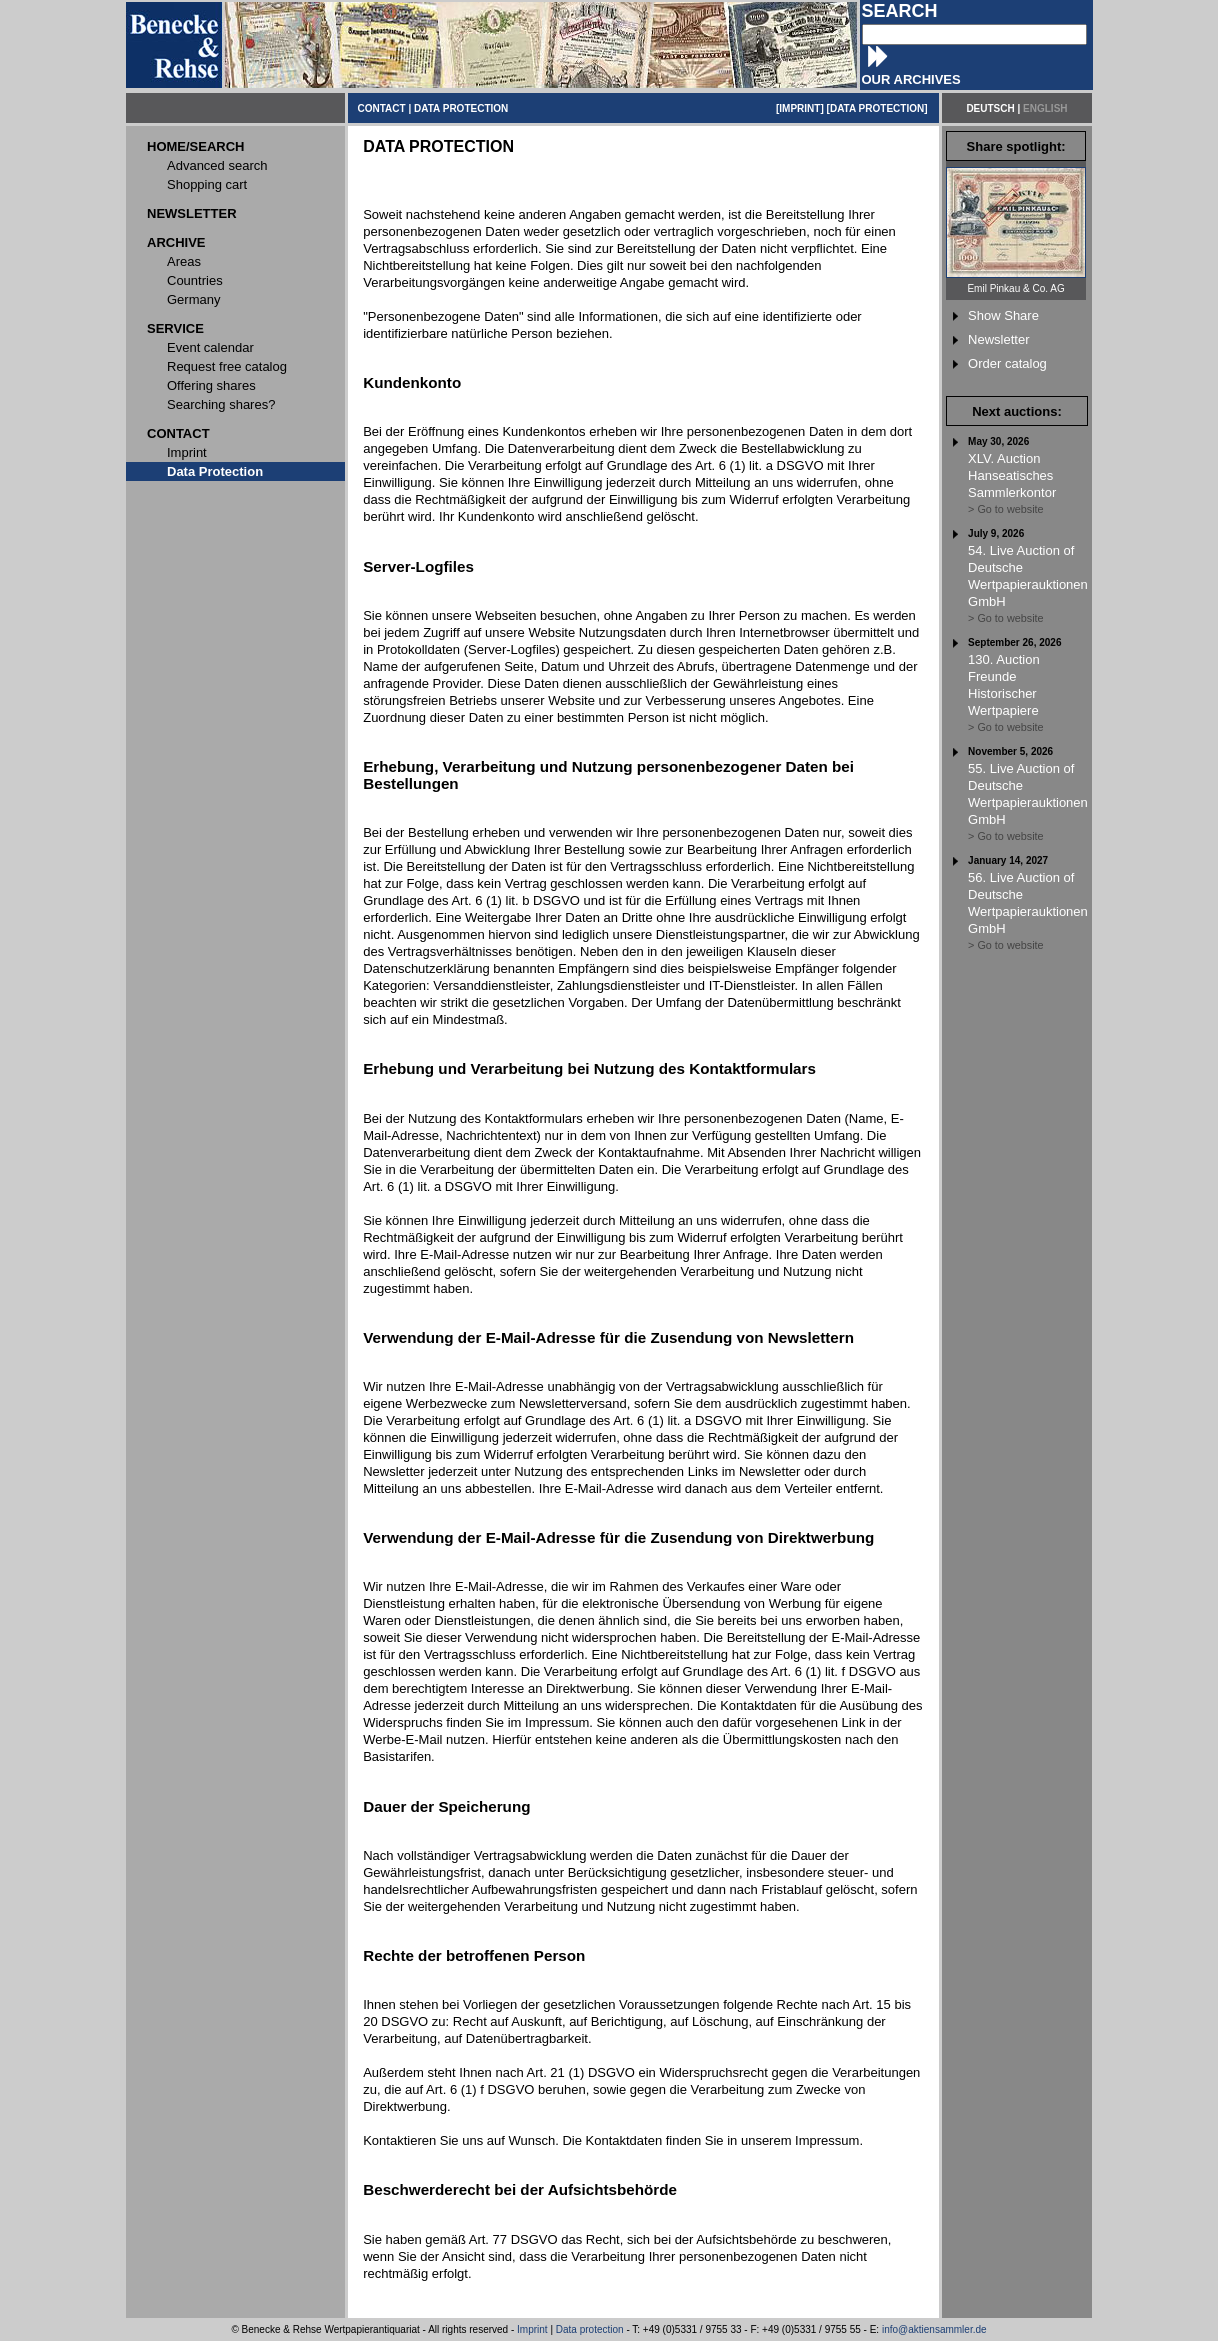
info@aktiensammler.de (934, 2329)
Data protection (590, 2329)
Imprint (532, 2329)
